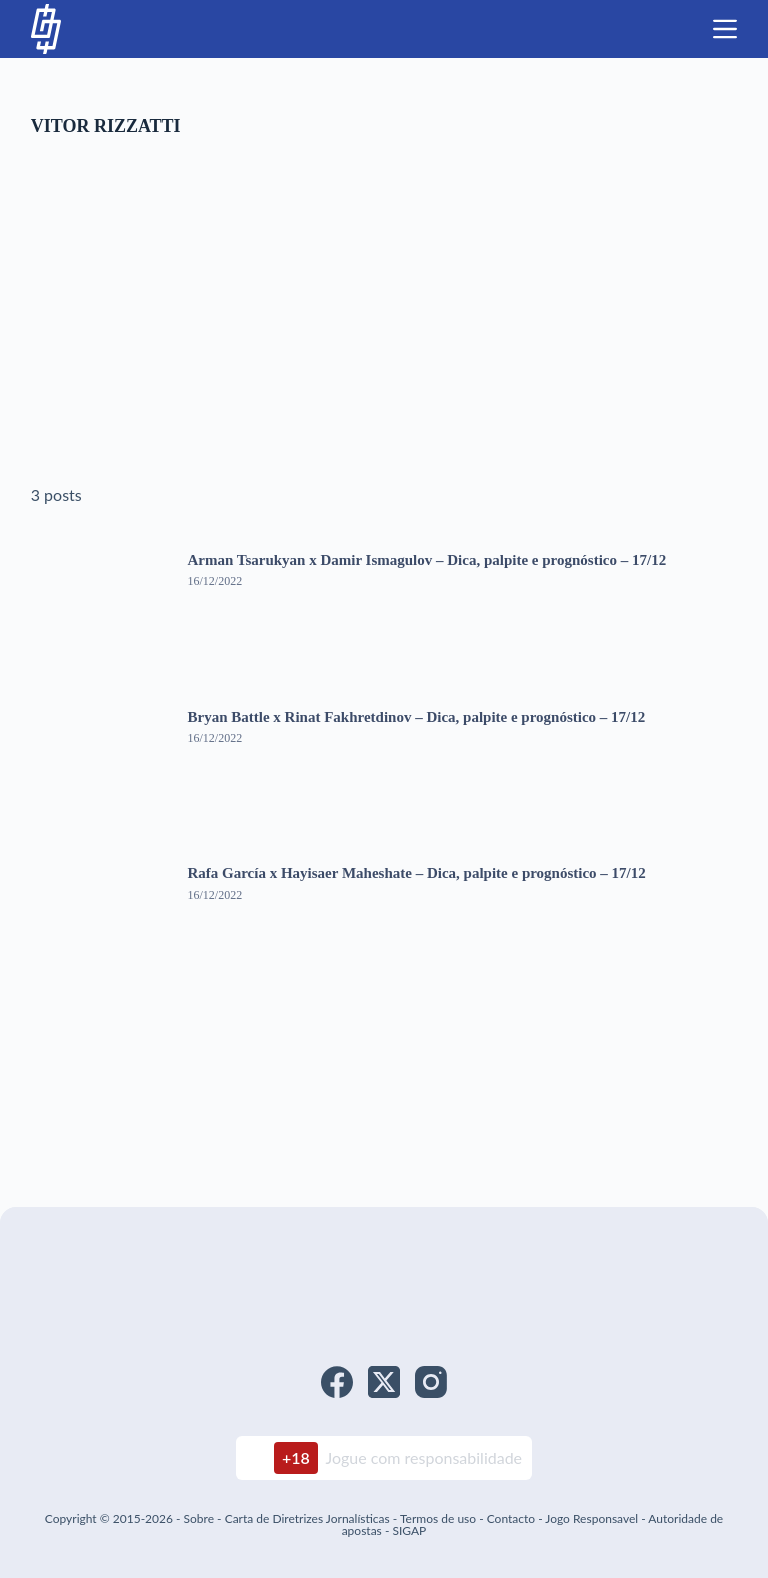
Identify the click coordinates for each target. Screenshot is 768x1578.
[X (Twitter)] (384, 1382)
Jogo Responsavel (593, 1518)
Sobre (199, 1518)
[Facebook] (337, 1382)
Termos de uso (438, 1518)
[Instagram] (431, 1382)
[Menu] (725, 29)
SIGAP (409, 1530)
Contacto (511, 1518)
